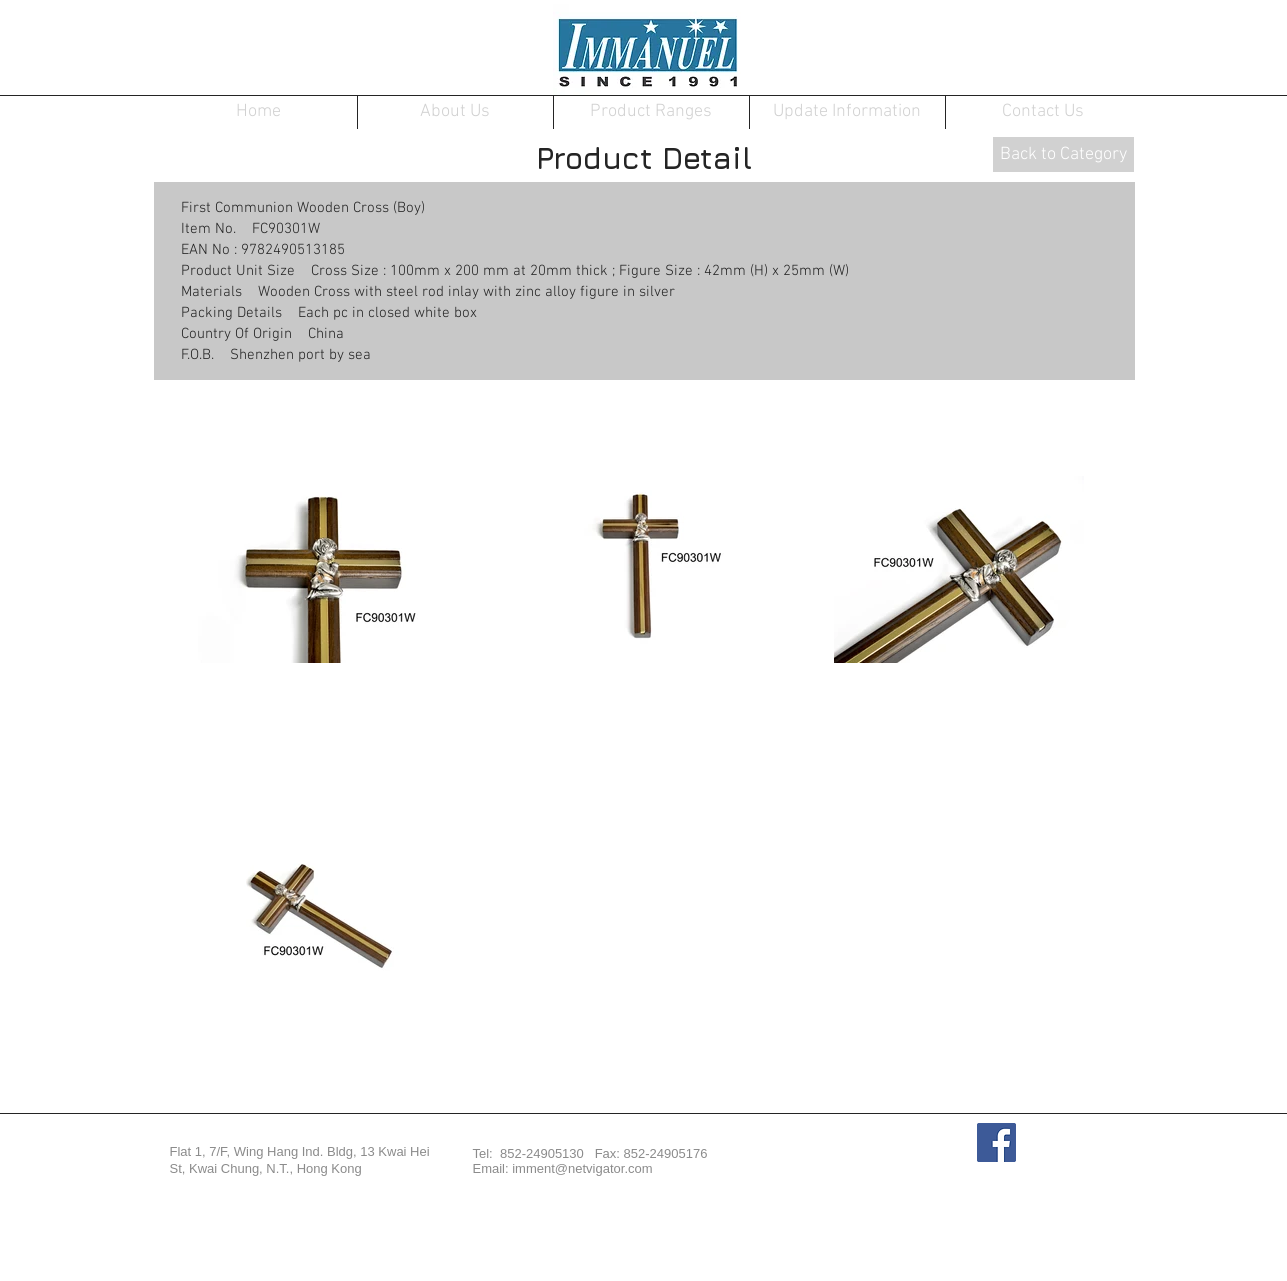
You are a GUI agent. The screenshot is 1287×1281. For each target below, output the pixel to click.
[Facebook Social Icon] (996, 1142)
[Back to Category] (1063, 154)
